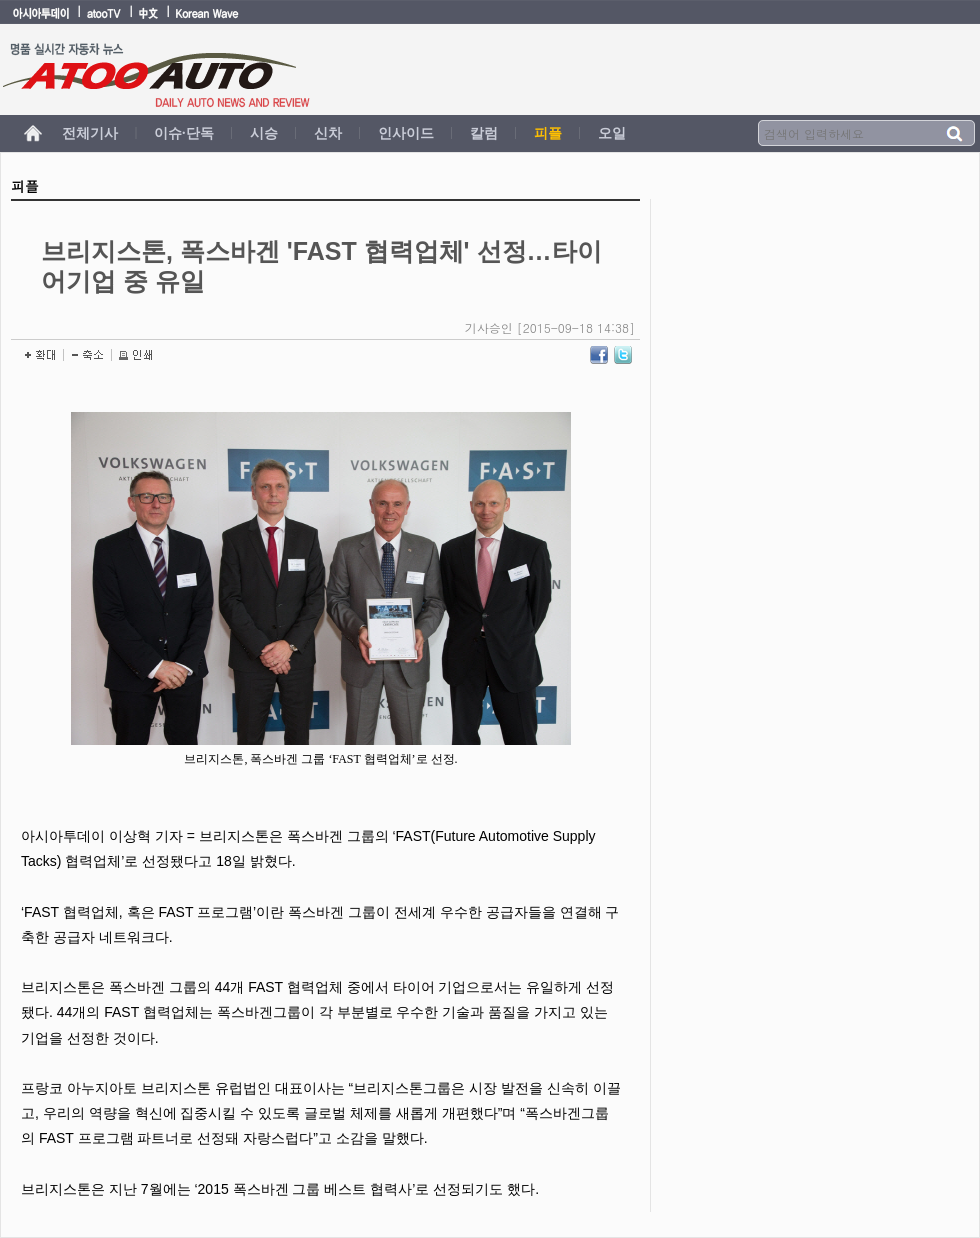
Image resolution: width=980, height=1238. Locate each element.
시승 (264, 133)
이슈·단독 (184, 133)
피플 (548, 133)
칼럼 (484, 133)
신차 (328, 133)
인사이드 (406, 133)
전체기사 (90, 133)
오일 (612, 133)
